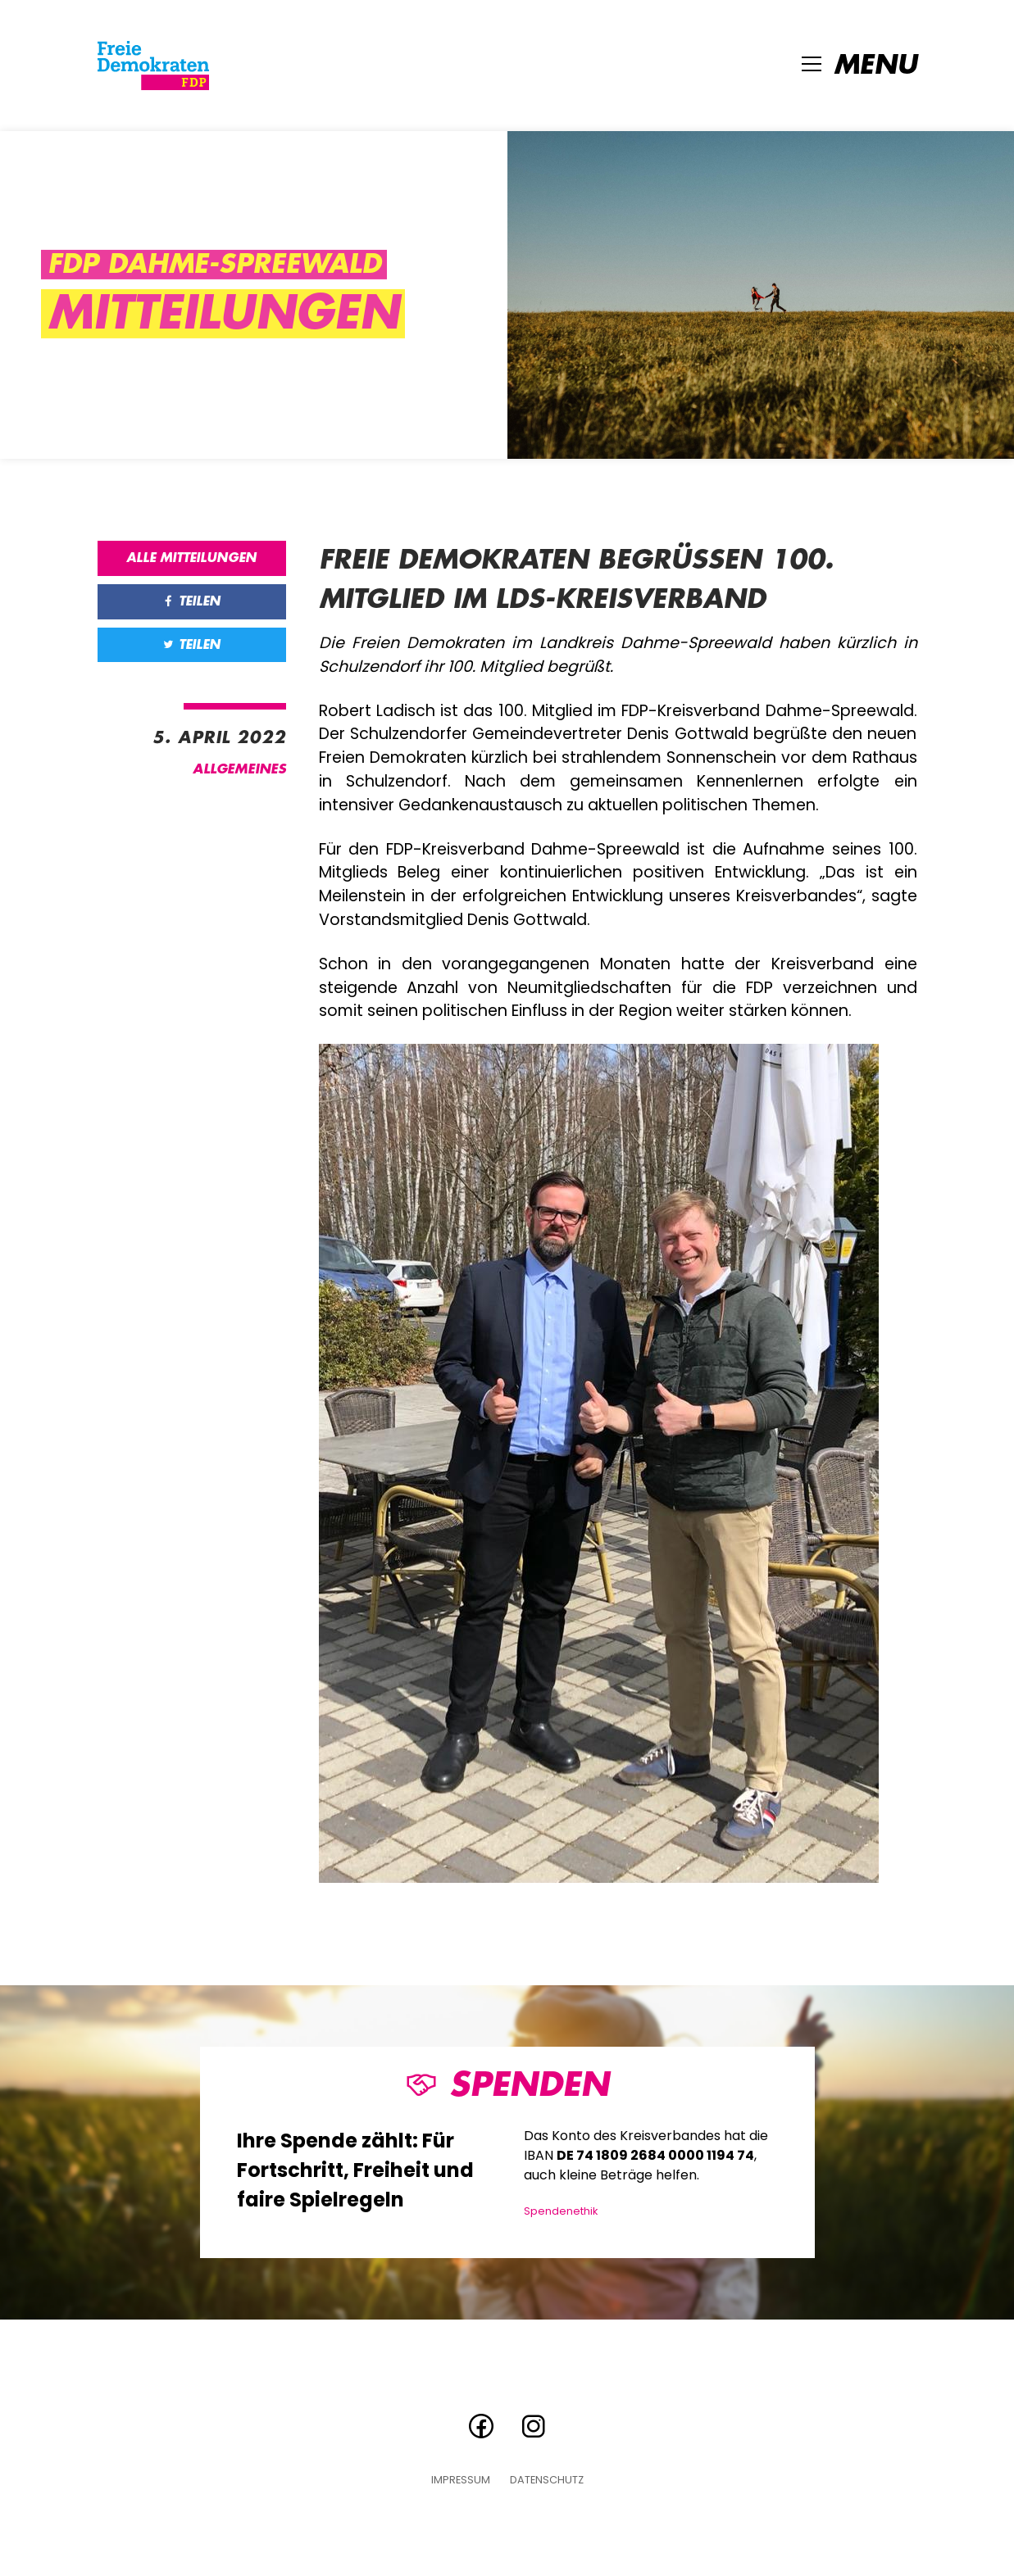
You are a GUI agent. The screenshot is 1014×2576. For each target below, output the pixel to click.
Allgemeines (239, 769)
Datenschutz (547, 2480)
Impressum (460, 2480)
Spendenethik (561, 2211)
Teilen (191, 601)
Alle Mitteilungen (191, 558)
